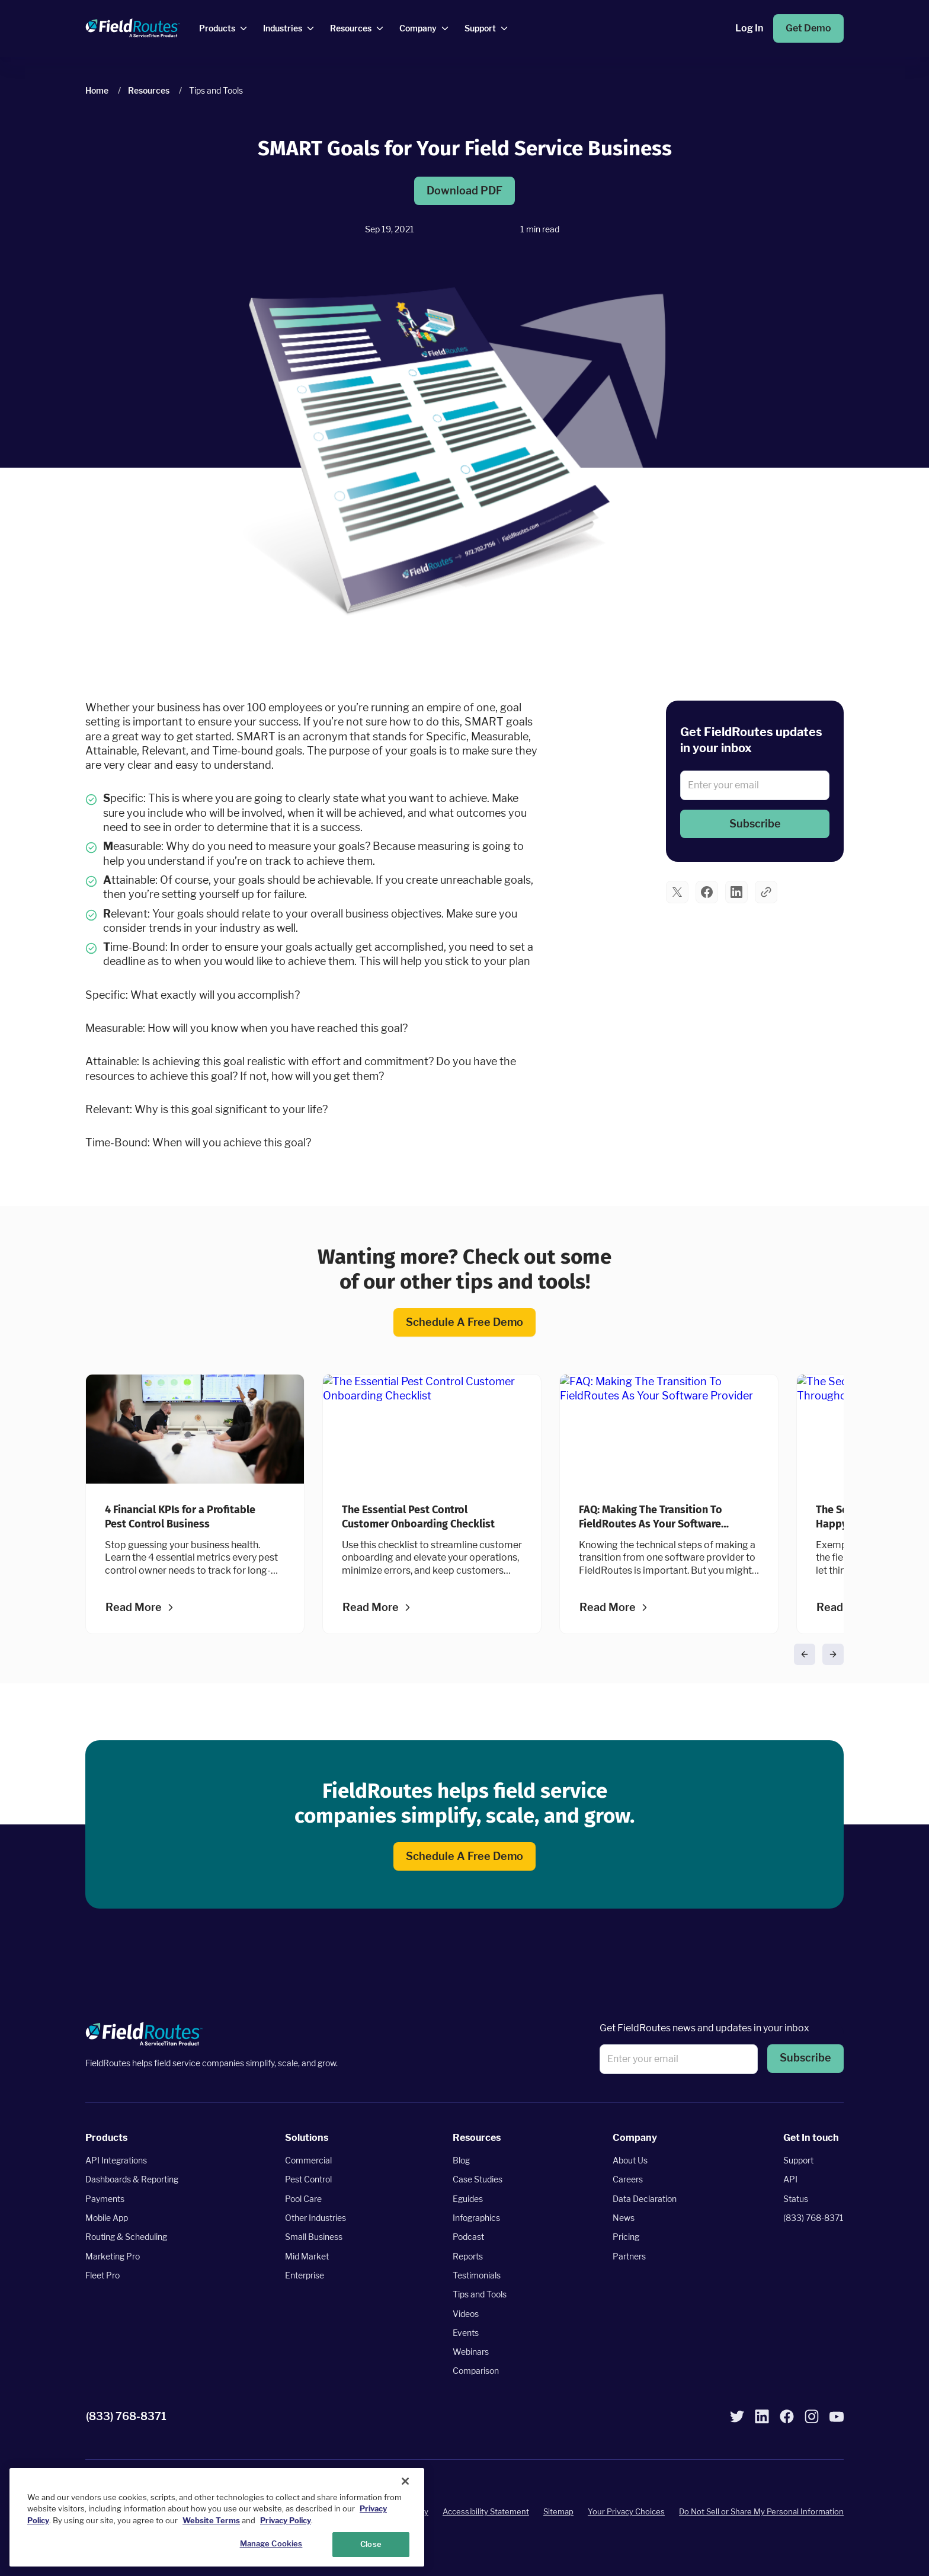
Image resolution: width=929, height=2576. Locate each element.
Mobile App (106, 2218)
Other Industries (315, 2218)
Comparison (476, 2371)
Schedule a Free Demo (464, 1322)
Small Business (313, 2237)
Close (371, 2544)
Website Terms (211, 2521)
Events (466, 2333)
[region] (216, 2517)
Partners (629, 2256)
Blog (461, 2161)
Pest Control (308, 2180)
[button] (754, 824)
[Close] (405, 2481)
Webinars (471, 2352)
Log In (749, 28)
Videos (466, 2314)
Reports (468, 2256)
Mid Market (307, 2256)
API (790, 2180)
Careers (628, 2180)
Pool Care (303, 2199)
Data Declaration (645, 2199)
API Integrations (116, 2161)
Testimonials (477, 2275)
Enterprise (304, 2275)
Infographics (476, 2218)
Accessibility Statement (486, 2512)
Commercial (308, 2161)
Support (798, 2161)
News (624, 2218)
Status (795, 2199)
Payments (104, 2199)
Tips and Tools (480, 2295)
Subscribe (755, 824)
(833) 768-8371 (813, 2218)
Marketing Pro (112, 2256)
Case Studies (477, 2180)
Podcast (468, 2237)
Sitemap (558, 2512)
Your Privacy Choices (626, 2512)
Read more (133, 1607)
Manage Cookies (271, 2544)
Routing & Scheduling (126, 2237)
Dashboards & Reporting (131, 2180)
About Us (630, 2161)
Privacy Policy (285, 2521)
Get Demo (808, 28)
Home (96, 90)
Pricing (626, 2237)
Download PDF (464, 190)
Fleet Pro (102, 2275)
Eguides (468, 2199)
